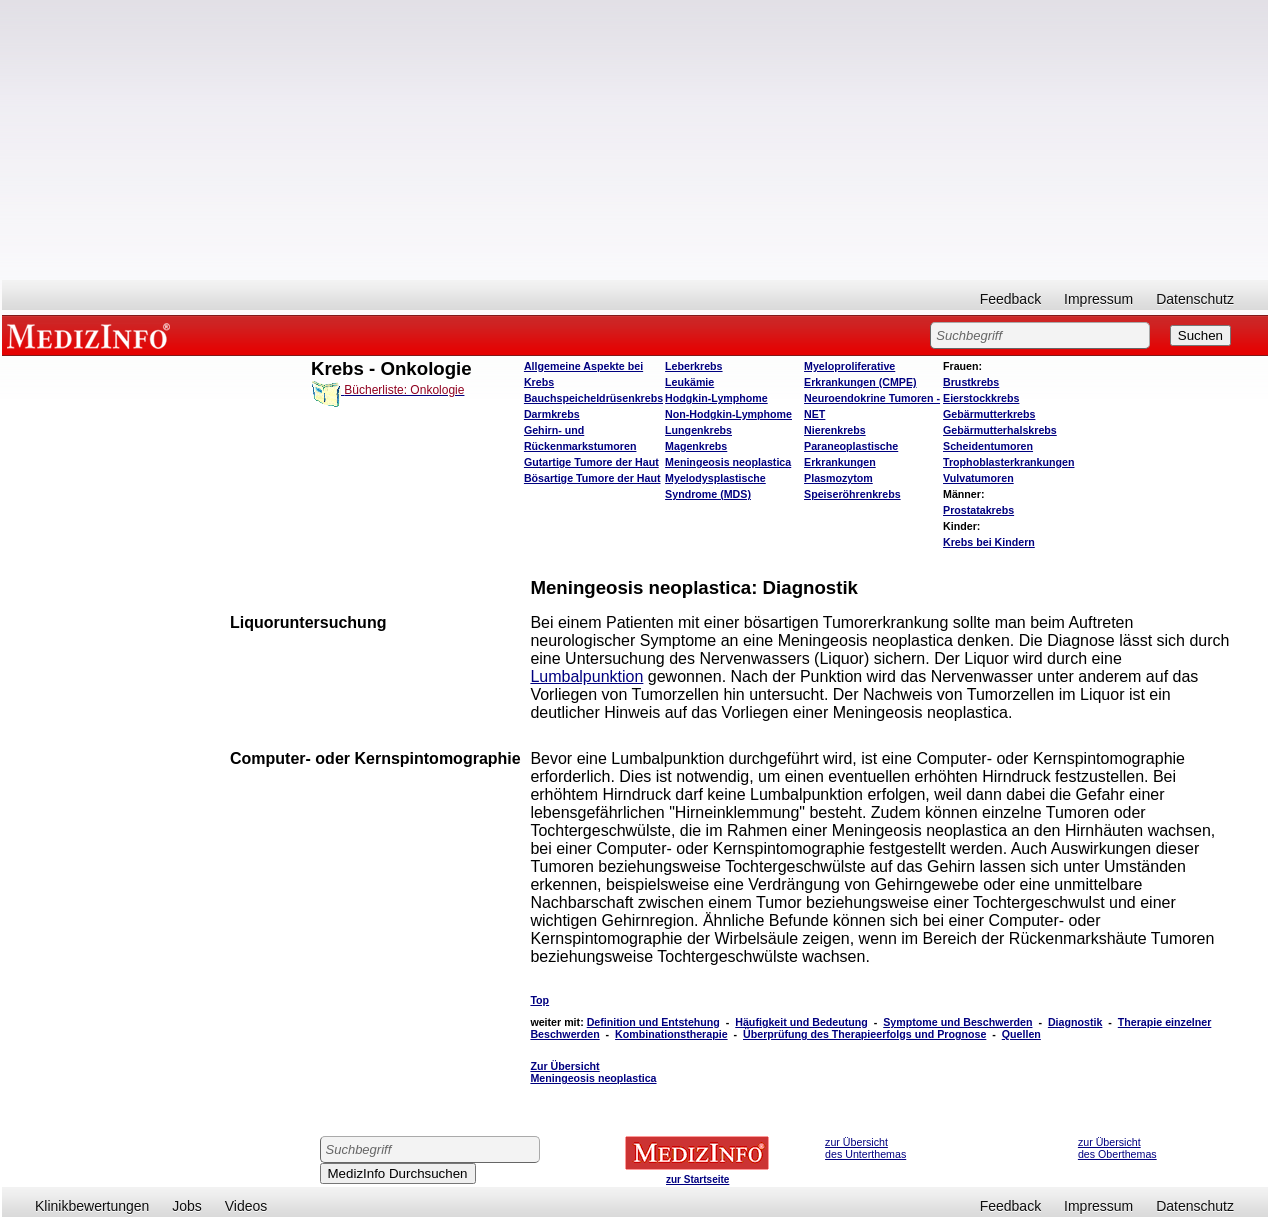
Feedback (1010, 299)
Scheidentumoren (988, 446)
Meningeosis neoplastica (728, 462)
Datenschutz (1195, 299)
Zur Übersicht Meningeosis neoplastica (593, 1072)
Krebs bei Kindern (989, 542)
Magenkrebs (696, 446)
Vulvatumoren (978, 478)
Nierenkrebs (835, 430)
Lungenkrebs (698, 430)
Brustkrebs (971, 382)
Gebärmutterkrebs (989, 414)
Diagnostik (1075, 1022)
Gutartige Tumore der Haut (591, 462)
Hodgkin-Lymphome (716, 398)
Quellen (1021, 1034)
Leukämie (689, 382)
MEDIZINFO (92, 335)
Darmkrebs (552, 414)
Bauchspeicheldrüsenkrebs (593, 398)
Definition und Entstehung (653, 1022)
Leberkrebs (693, 366)
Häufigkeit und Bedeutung (801, 1022)
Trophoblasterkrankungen (1008, 462)
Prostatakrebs (978, 510)
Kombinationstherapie (671, 1034)
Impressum (1098, 299)
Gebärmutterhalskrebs (1000, 430)
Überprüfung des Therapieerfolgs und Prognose (864, 1034)
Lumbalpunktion (586, 676)
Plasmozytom (838, 478)
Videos (246, 1206)
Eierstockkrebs (981, 398)
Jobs (187, 1206)
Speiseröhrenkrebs (852, 494)
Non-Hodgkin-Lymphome (728, 414)
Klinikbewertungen (92, 1206)
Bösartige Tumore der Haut (592, 478)
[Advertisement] (635, 140)
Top (539, 1000)
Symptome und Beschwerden (957, 1022)
